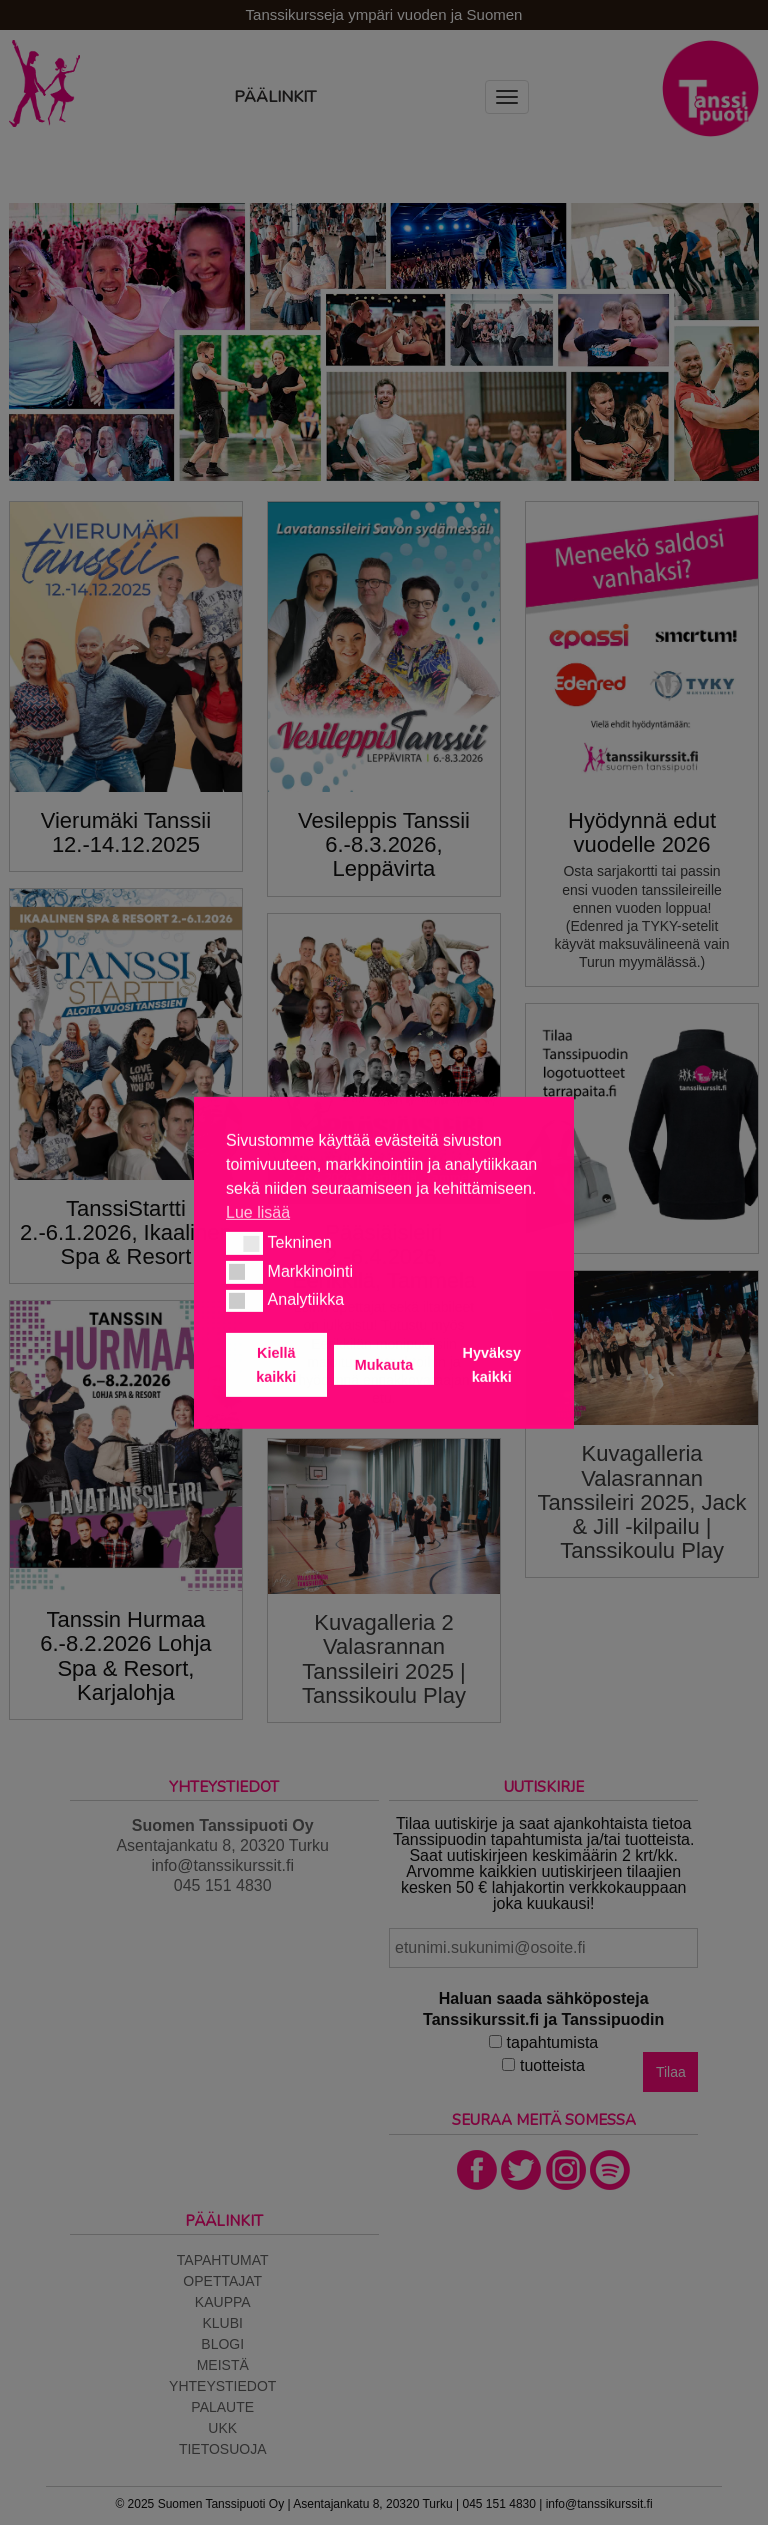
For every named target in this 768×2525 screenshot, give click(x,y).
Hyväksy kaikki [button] (492, 1365)
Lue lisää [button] (258, 1211)
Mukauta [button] (384, 1365)
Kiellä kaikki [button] (276, 1365)
